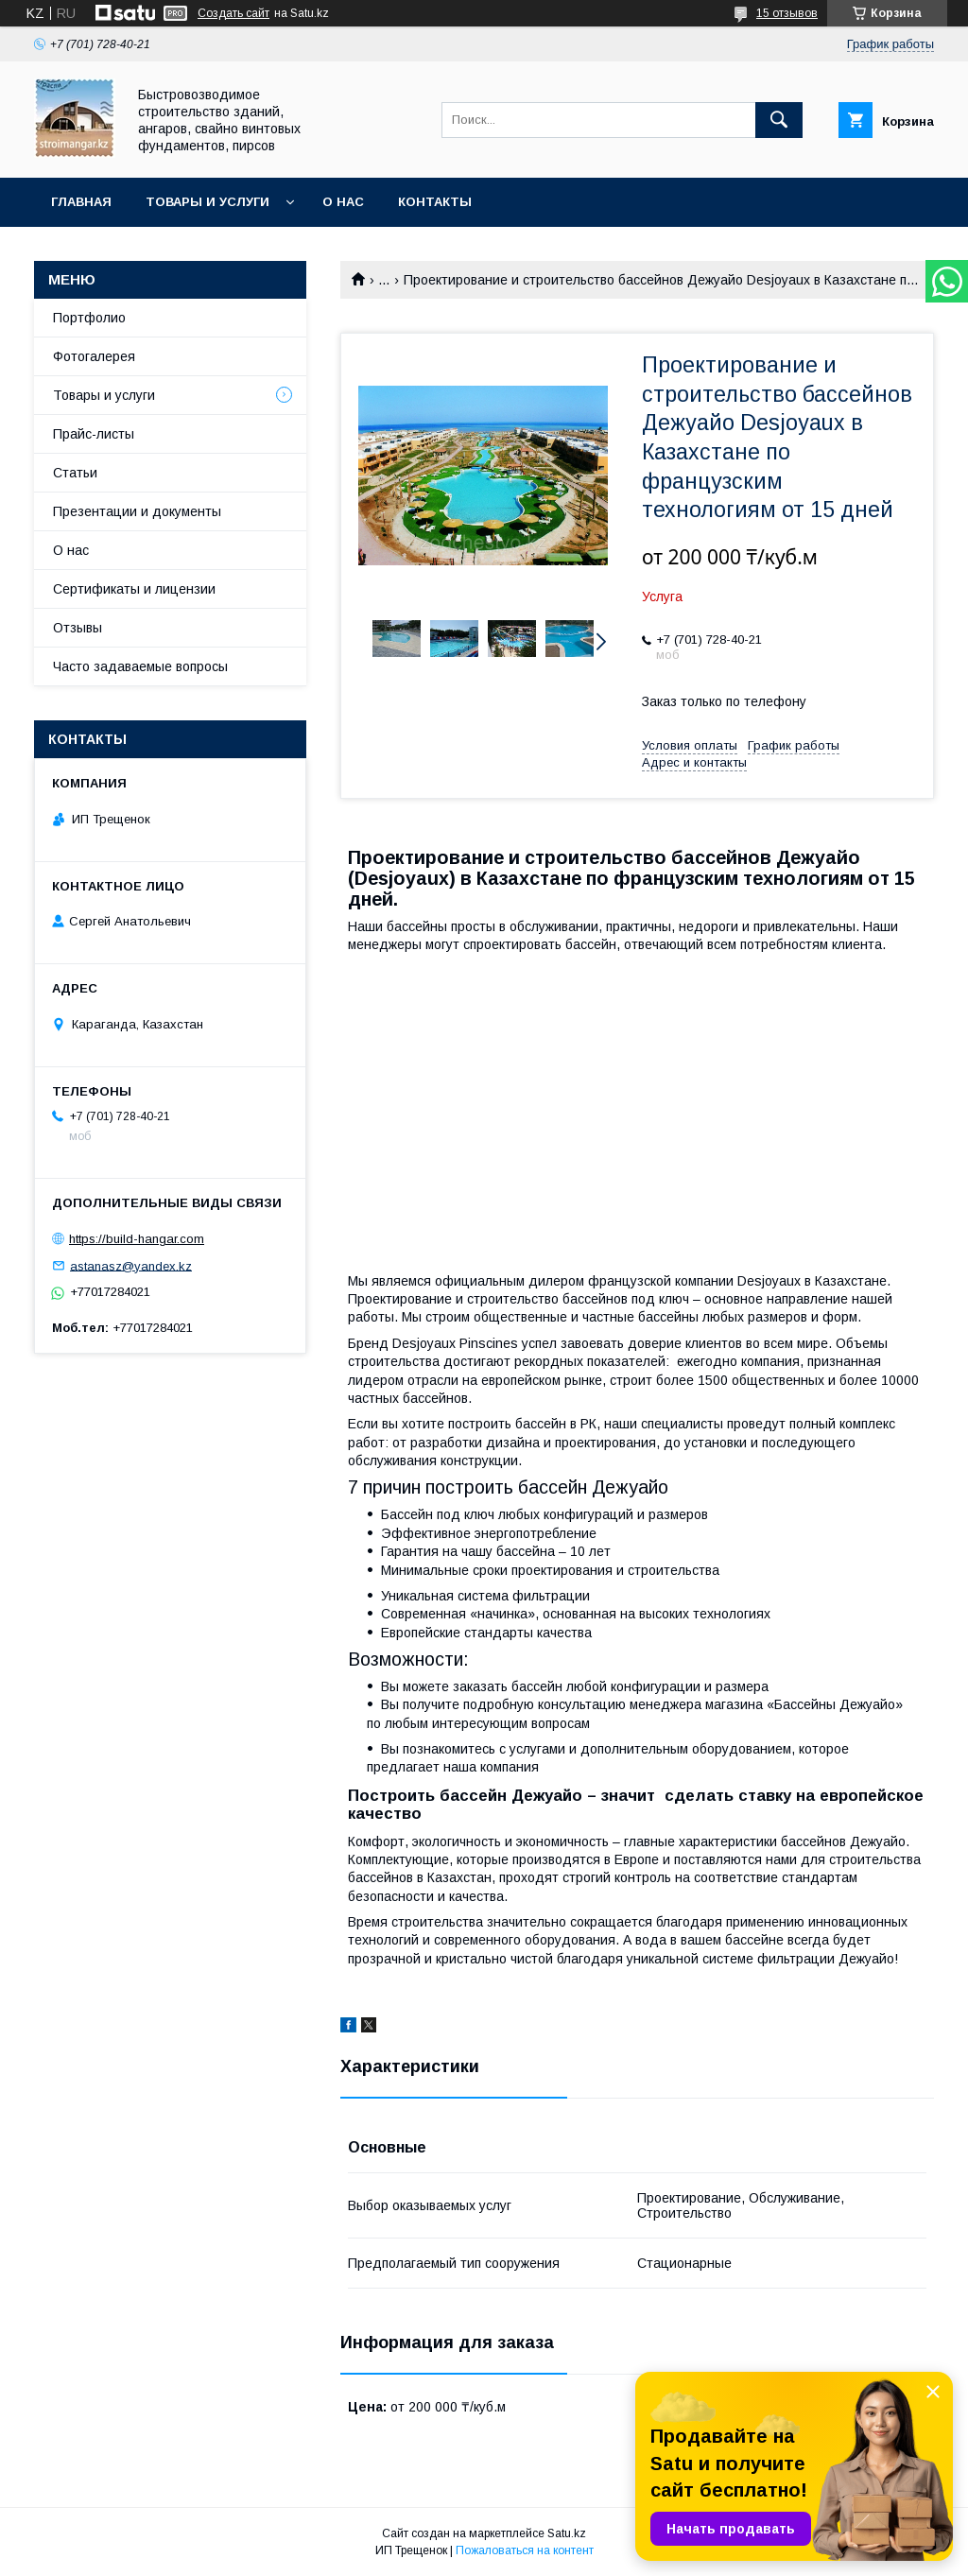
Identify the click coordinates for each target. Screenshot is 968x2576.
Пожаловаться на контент (525, 2550)
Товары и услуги (207, 202)
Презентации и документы (137, 511)
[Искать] (779, 120)
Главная (81, 202)
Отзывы (77, 627)
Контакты (435, 202)
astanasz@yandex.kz (131, 1265)
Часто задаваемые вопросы (140, 666)
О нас (343, 202)
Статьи (75, 472)
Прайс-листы (93, 433)
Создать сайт (233, 13)
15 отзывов (787, 13)
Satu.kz (566, 2533)
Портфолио (89, 317)
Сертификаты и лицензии (134, 588)
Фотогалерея (94, 356)
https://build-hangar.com (136, 1239)
